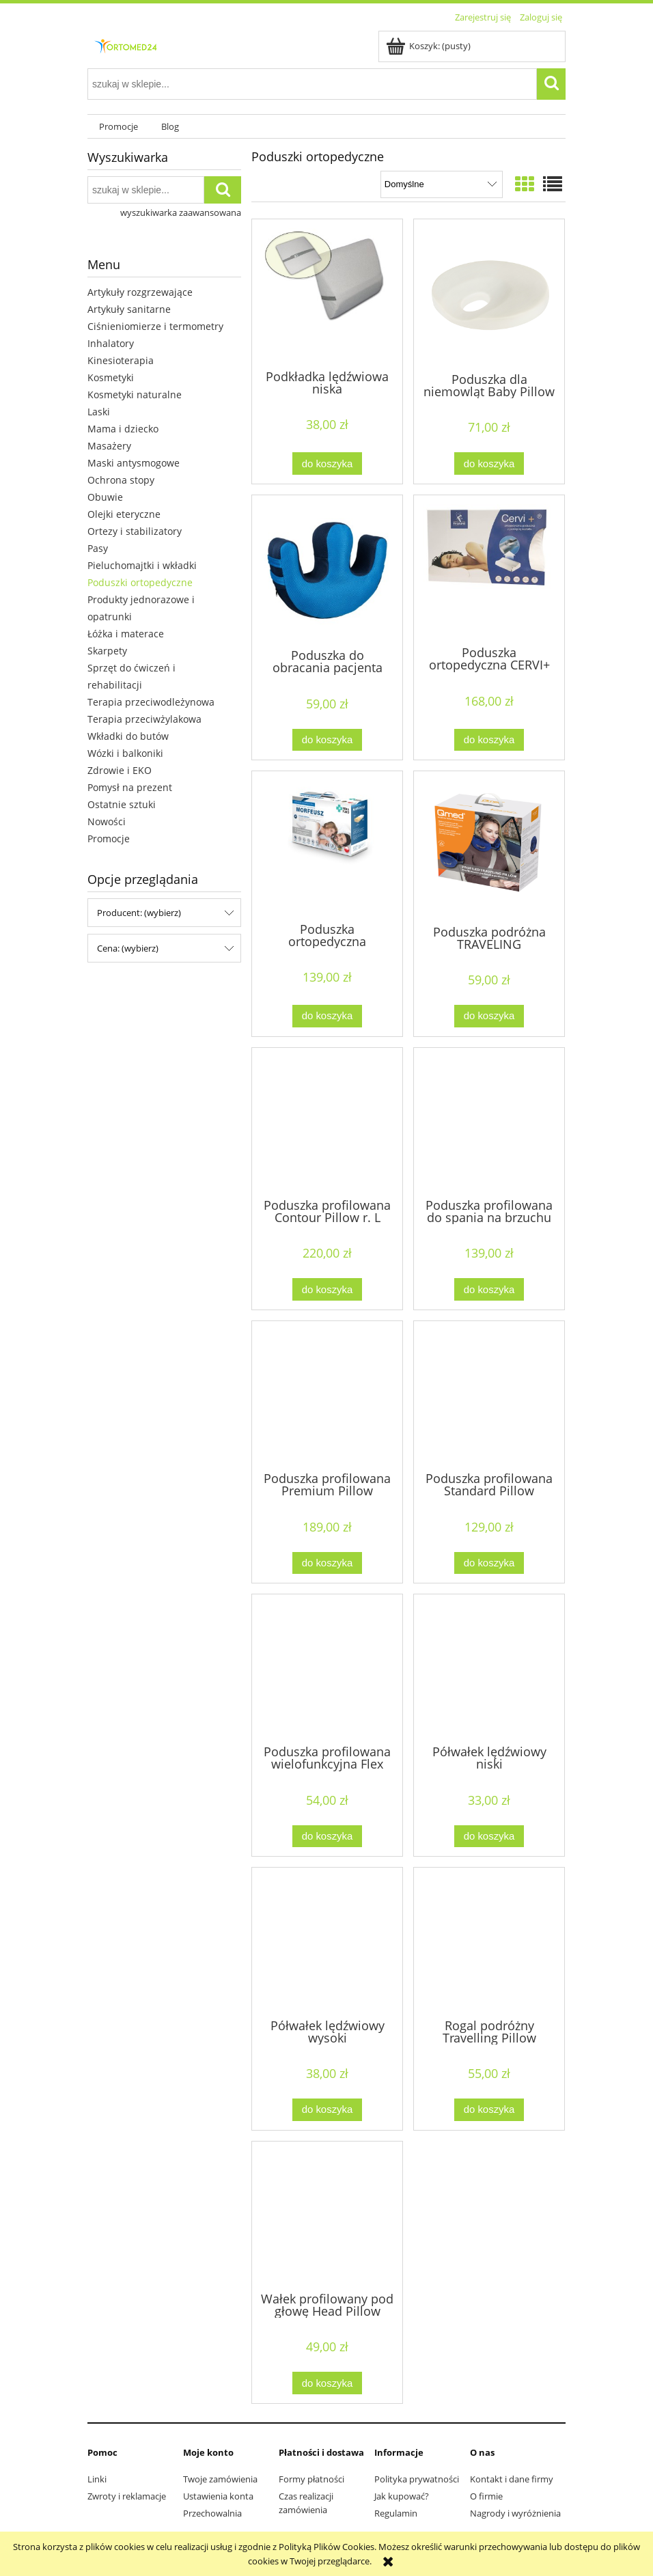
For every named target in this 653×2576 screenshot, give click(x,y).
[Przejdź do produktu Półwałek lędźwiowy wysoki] (327, 1941)
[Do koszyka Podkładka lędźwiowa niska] (327, 463)
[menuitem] (118, 127)
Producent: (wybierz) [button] (139, 912)
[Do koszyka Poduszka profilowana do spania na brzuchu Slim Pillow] (489, 1289)
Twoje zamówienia (220, 2479)
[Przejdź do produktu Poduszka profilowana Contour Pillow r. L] (327, 1122)
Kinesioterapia (120, 360)
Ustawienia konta (218, 2496)
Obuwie (105, 496)
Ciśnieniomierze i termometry (155, 326)
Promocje (108, 838)
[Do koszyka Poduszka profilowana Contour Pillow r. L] (327, 1289)
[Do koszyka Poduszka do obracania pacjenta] (327, 740)
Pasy (97, 548)
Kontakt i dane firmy (511, 2479)
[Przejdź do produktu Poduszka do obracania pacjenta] (327, 570)
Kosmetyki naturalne (134, 394)
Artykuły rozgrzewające (140, 292)
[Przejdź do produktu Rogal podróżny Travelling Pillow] (489, 1941)
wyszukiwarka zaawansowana (180, 212)
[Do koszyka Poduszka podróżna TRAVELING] (489, 1016)
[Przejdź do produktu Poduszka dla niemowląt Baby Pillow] (489, 294)
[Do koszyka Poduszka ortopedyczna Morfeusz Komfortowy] (327, 1016)
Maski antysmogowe (133, 462)
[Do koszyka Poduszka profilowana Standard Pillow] (489, 1563)
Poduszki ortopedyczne (140, 582)
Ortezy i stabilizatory (134, 531)
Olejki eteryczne (124, 514)
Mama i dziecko (122, 428)
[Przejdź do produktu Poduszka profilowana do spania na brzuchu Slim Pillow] (489, 1122)
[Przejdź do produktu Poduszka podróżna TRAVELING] (489, 846)
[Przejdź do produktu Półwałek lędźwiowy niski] (489, 1668)
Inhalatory (110, 343)
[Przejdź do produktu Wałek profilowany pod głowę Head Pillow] (327, 2215)
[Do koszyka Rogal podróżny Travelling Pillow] (489, 2110)
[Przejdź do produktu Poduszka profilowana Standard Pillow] (489, 1395)
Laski (98, 411)
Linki (97, 2479)
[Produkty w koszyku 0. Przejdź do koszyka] (429, 46)
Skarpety (107, 650)
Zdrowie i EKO (119, 770)
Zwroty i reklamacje (126, 2496)
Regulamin (395, 2513)
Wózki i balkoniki (125, 753)
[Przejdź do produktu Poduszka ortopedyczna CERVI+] (489, 569)
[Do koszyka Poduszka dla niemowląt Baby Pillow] (489, 463)
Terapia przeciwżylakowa (144, 718)
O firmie (486, 2496)
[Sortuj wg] (441, 184)
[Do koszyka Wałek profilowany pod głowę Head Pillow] (327, 2383)
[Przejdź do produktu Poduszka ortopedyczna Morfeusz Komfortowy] (327, 845)
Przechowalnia (212, 2513)
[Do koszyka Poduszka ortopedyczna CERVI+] (489, 740)
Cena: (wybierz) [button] (127, 948)
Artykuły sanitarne (129, 309)
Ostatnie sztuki (121, 804)
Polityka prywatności (416, 2479)
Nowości (106, 821)
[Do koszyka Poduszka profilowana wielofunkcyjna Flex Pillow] (327, 1836)
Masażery (109, 445)
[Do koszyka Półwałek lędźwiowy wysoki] (327, 2110)
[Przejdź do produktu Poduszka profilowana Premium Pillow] (327, 1395)
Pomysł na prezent (129, 787)
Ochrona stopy (120, 479)
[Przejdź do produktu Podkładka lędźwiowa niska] (327, 293)
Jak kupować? (401, 2496)
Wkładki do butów (128, 736)
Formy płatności (311, 2479)
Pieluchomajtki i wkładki (142, 565)
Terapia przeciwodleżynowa (150, 701)
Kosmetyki (110, 377)
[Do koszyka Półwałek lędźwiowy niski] (489, 1836)
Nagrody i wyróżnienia (515, 2513)
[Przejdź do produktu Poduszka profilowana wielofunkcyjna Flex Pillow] (327, 1668)
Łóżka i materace (125, 633)
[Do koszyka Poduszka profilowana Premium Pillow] (327, 1563)
